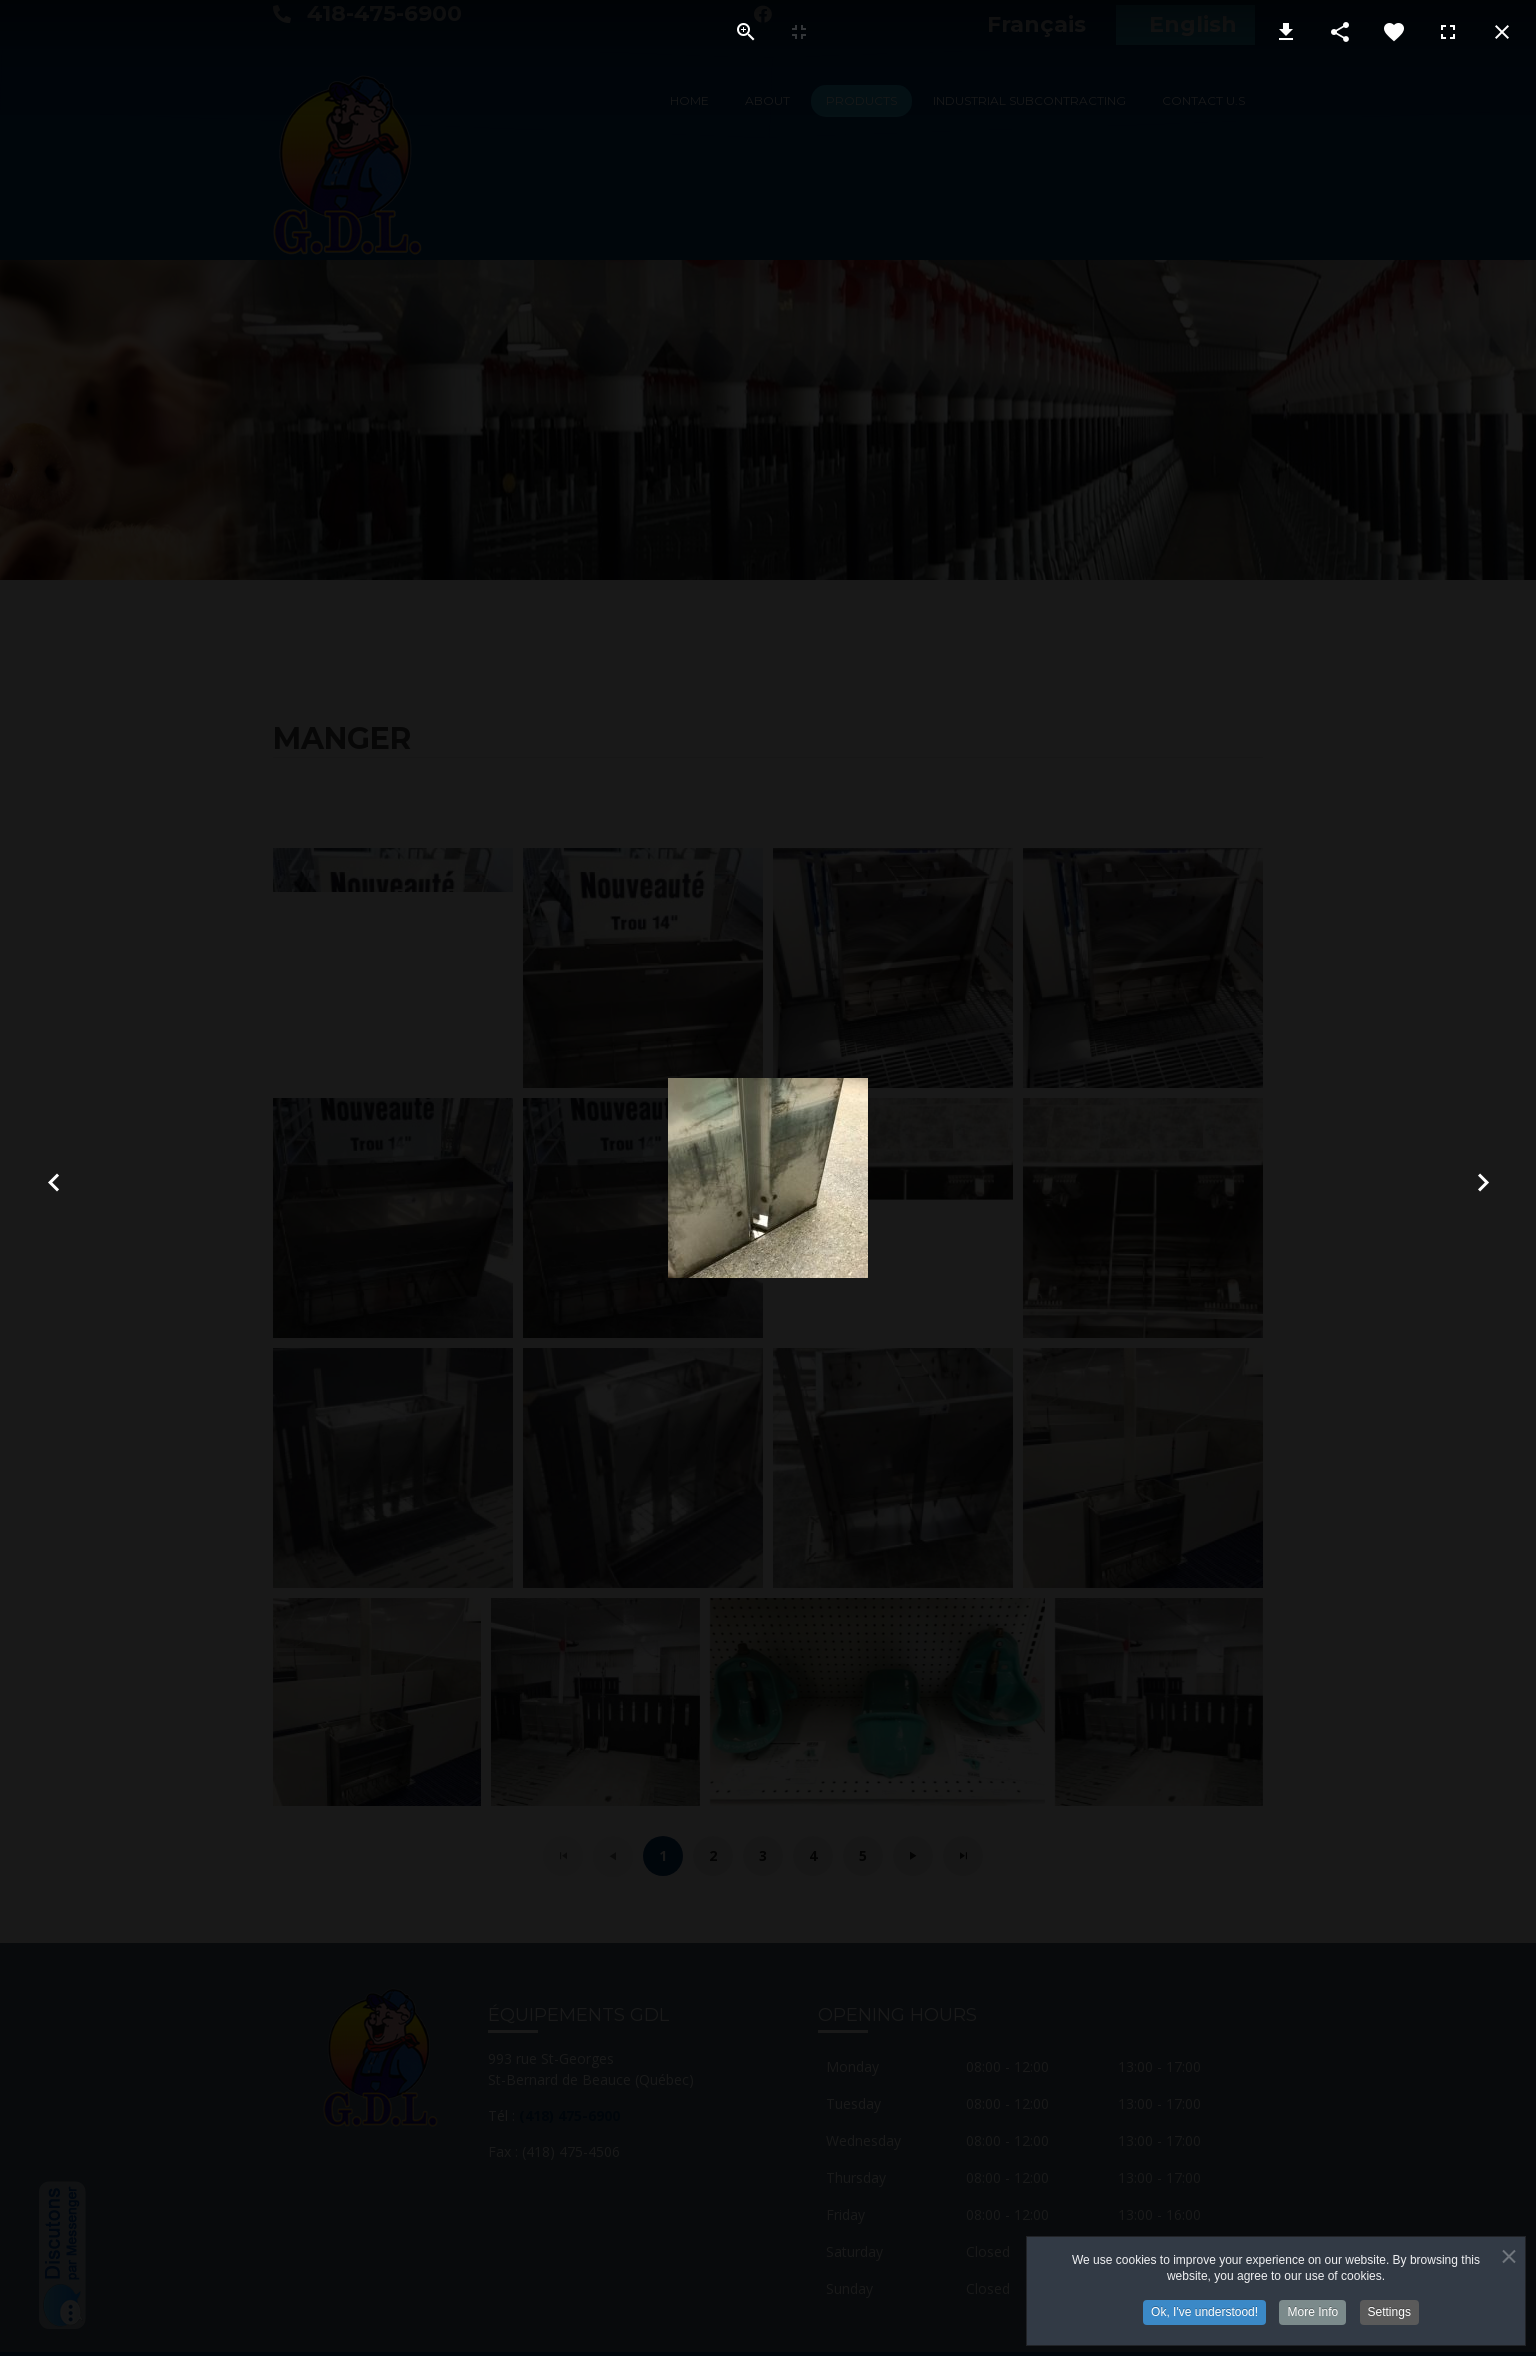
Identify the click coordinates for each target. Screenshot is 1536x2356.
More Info (1312, 2315)
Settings (1389, 2315)
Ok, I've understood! (1204, 2315)
